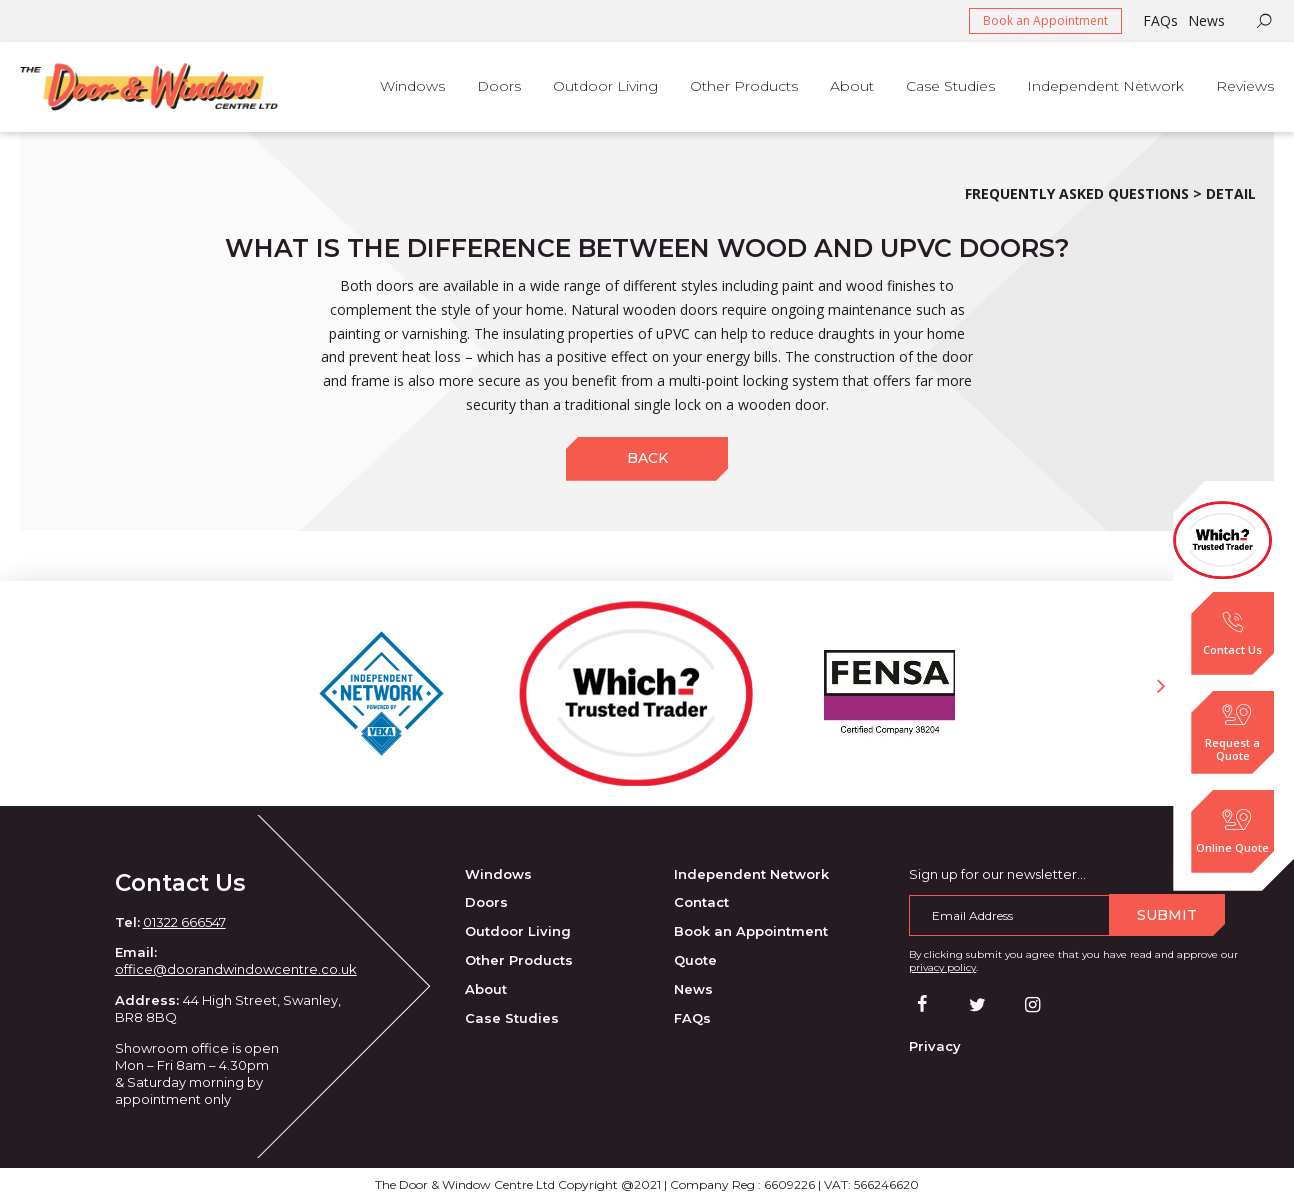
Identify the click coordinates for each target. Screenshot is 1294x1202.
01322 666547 (184, 922)
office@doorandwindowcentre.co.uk (236, 969)
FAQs (1160, 20)
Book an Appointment (1045, 20)
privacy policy (942, 967)
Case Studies (512, 1018)
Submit (1167, 915)
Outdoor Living (518, 931)
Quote (695, 960)
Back (647, 458)
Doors (486, 902)
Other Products (519, 960)
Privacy (935, 1046)
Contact (701, 902)
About (486, 989)
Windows (498, 874)
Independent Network (751, 874)
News (1206, 20)
